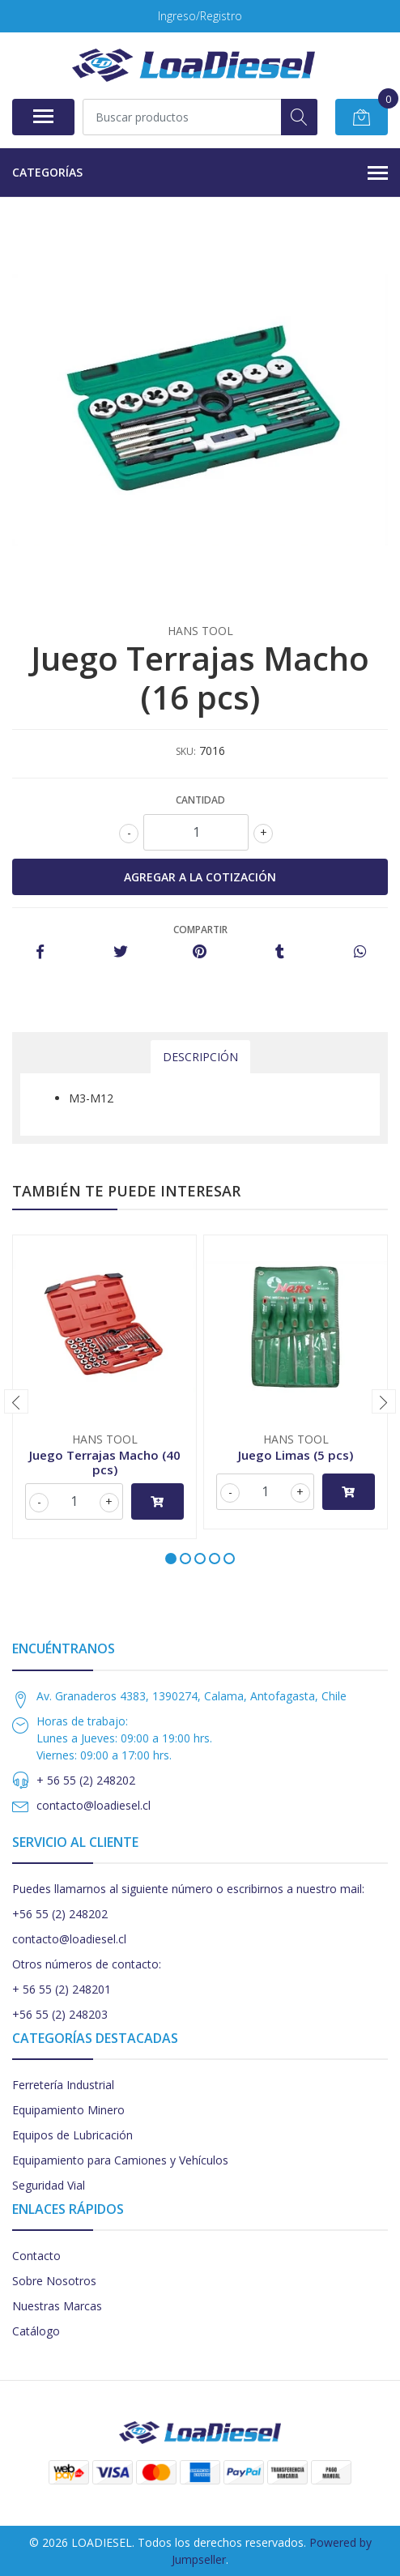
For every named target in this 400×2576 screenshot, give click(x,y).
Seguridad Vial (48, 2185)
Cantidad (200, 800)
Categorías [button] (200, 173)
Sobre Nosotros (54, 2280)
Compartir (200, 929)
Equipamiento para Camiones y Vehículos (120, 2160)
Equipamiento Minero (68, 2110)
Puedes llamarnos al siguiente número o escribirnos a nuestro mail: (188, 1888)
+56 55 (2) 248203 (60, 2014)
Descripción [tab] (200, 1056)
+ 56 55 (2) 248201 (61, 1989)
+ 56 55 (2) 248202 (85, 1780)
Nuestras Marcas (57, 2306)
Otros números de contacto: (86, 1964)
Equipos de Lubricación (72, 2135)
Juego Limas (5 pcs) (295, 1455)
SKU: (186, 751)
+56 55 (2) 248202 (60, 1913)
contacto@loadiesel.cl (93, 1805)
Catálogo (36, 2331)
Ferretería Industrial (63, 2084)
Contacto (36, 2255)
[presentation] (16, 1401)
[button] (171, 1558)
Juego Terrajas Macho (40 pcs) (105, 1462)
